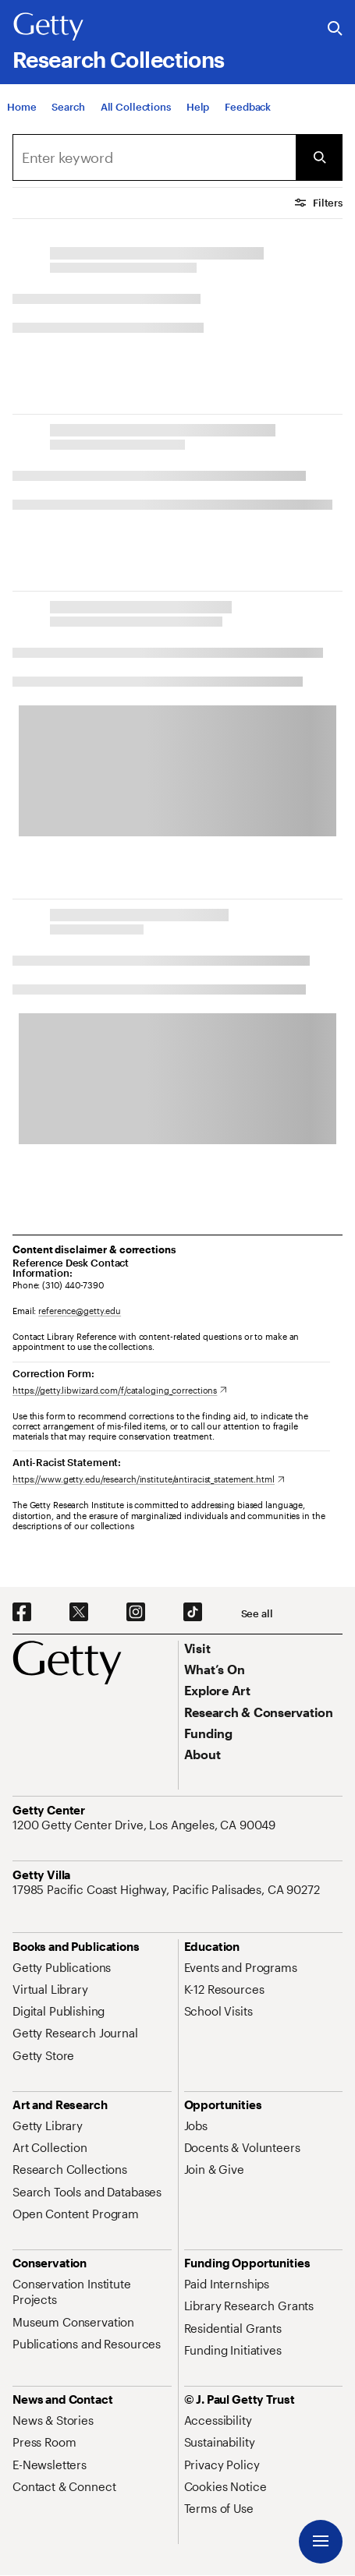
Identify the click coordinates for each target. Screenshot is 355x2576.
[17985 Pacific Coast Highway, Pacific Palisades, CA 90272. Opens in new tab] (167, 1889)
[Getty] (48, 27)
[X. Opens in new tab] (78, 1612)
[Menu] (321, 2542)
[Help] (197, 107)
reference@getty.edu (79, 1311)
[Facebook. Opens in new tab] (21, 1612)
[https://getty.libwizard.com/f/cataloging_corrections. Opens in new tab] (119, 1390)
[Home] (21, 107)
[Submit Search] (319, 157)
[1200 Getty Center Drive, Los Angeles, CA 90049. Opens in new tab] (145, 1824)
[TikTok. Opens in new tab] (192, 1612)
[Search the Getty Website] (335, 29)
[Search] (67, 107)
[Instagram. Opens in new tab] (135, 1612)
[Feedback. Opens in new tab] (248, 107)
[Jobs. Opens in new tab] (196, 2125)
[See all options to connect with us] (257, 1614)
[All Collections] (136, 107)
